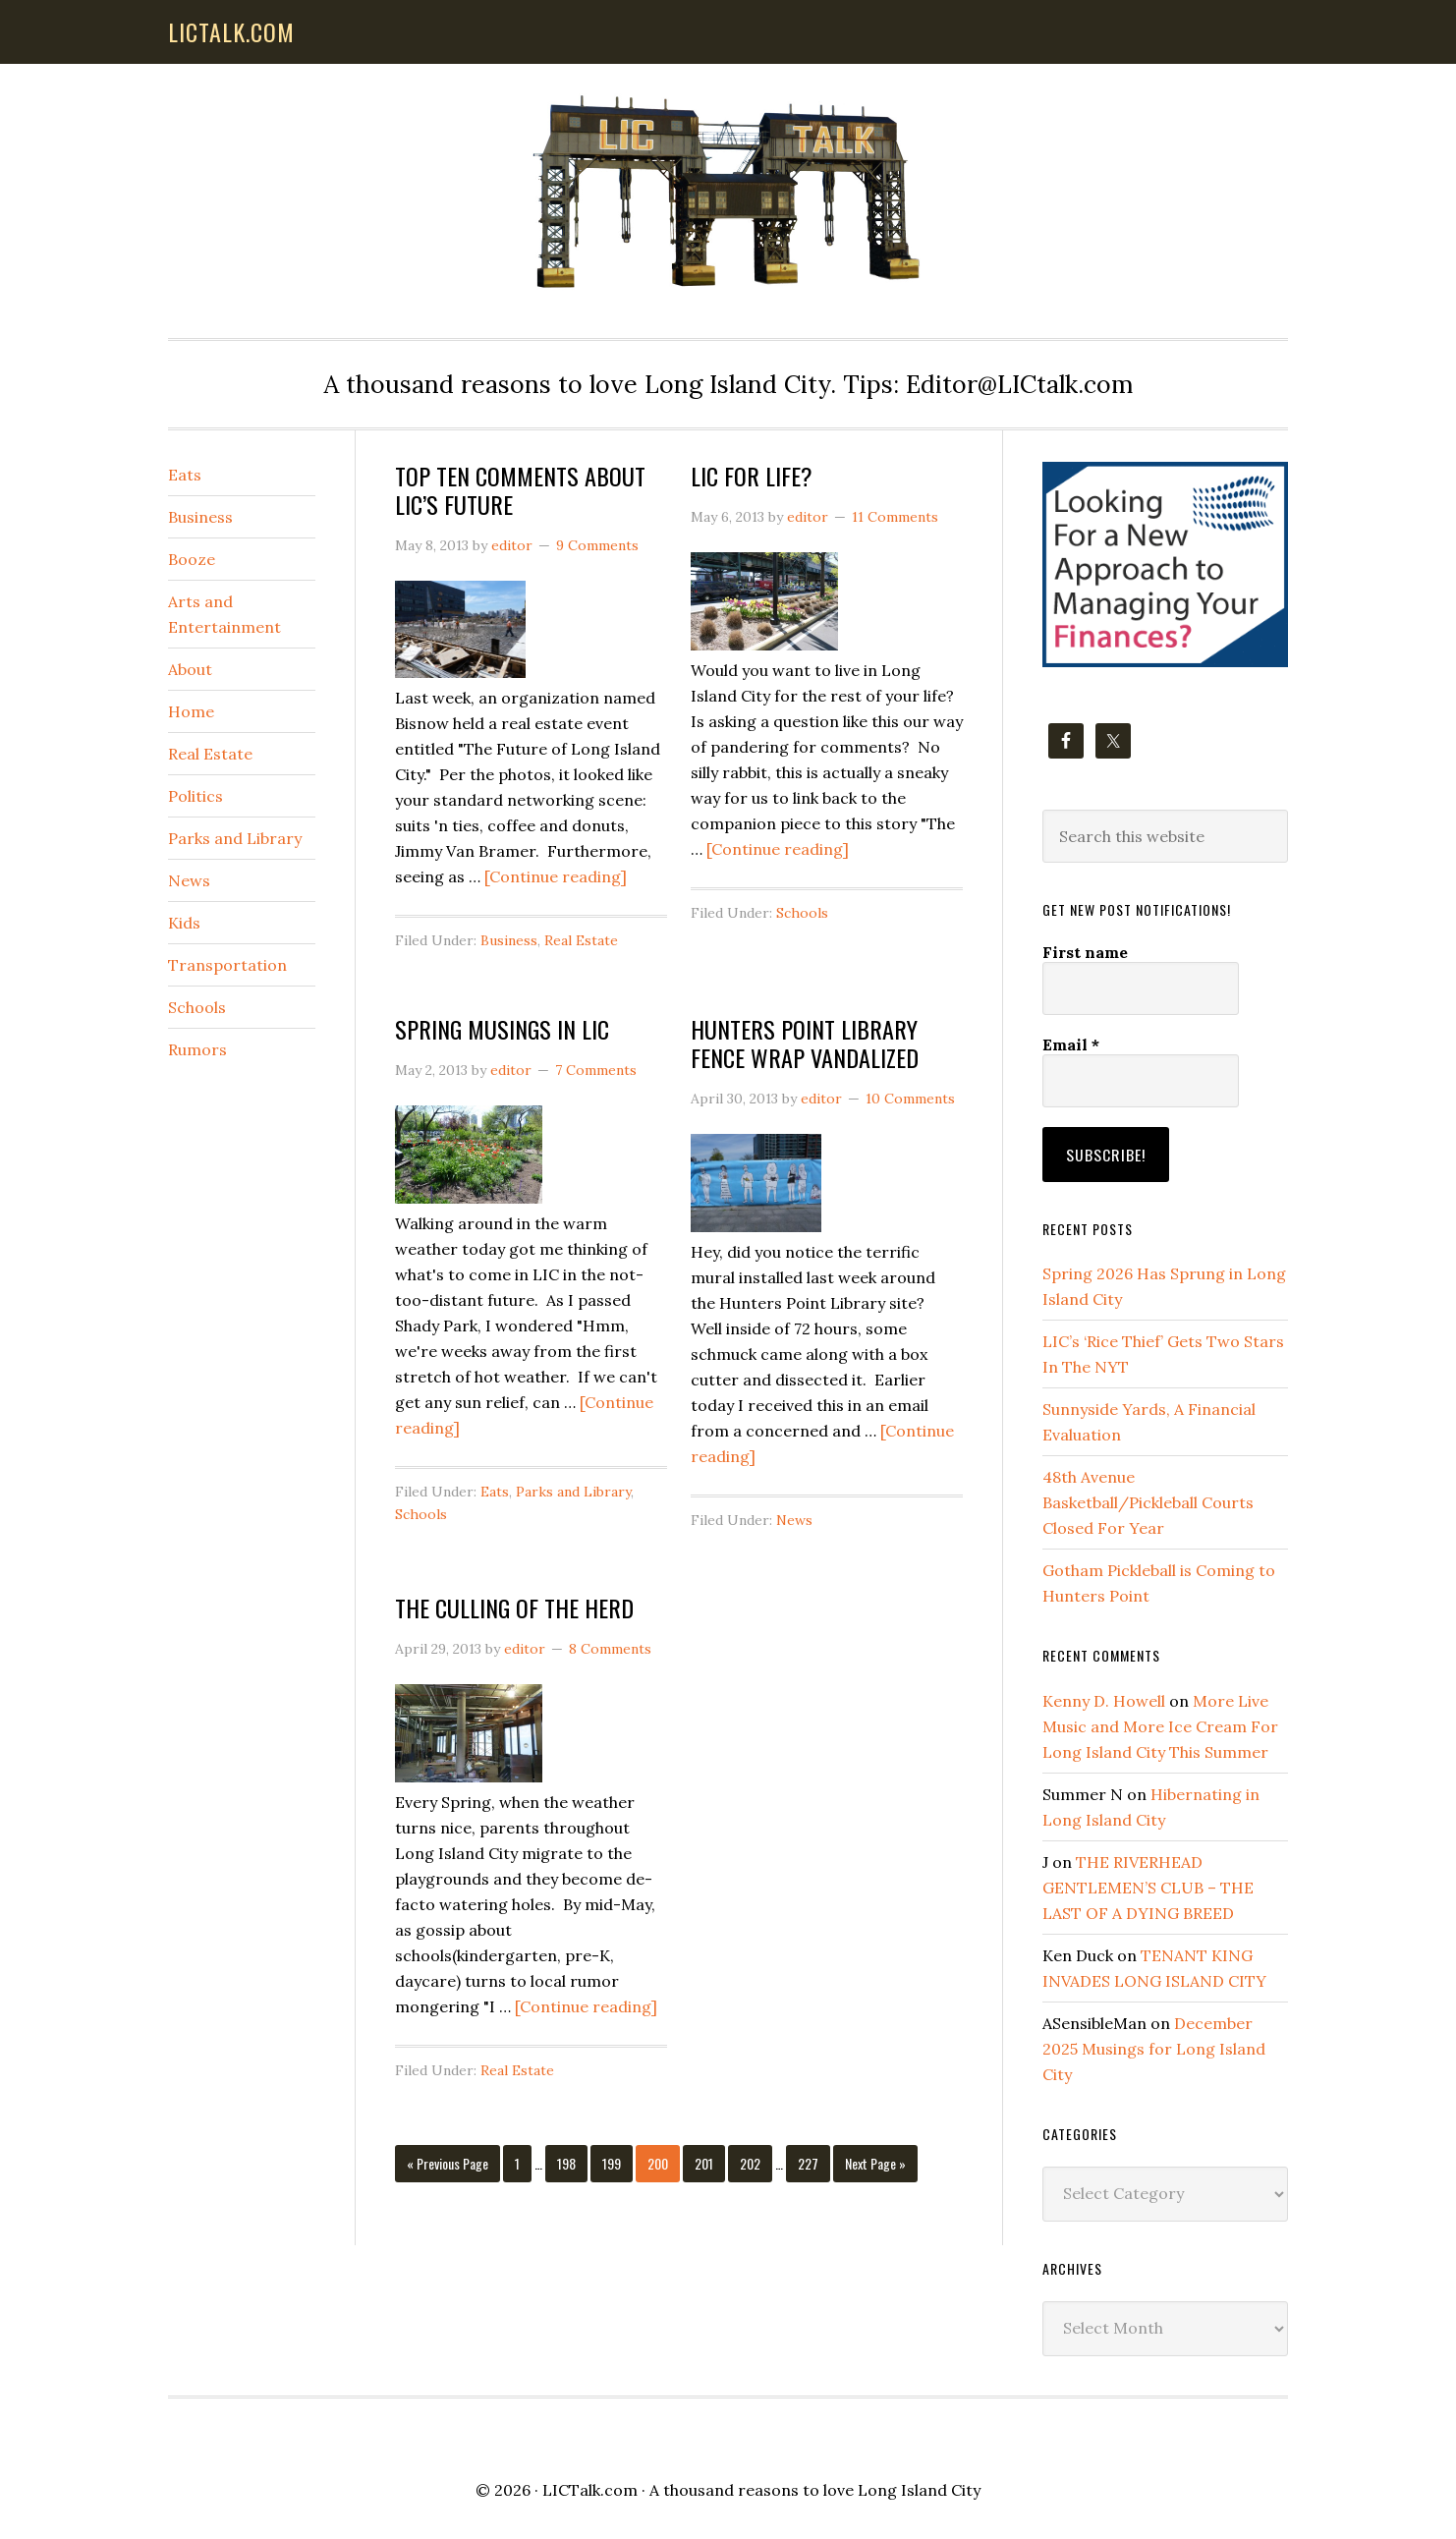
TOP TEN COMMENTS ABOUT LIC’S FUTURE (520, 490)
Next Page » (875, 2167)
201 (706, 2162)
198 (569, 2162)
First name (1085, 952)
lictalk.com (231, 31)
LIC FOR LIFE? (751, 475)
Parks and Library (573, 1491)
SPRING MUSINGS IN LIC (502, 1028)
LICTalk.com (590, 2487)
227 (809, 2162)
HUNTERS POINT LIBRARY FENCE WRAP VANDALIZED (805, 1043)
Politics (195, 796)
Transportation (227, 965)
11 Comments (895, 517)
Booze (191, 559)
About (190, 669)
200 (659, 2162)
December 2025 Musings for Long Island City (1153, 2045)
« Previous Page (447, 2167)
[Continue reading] (555, 876)
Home (191, 711)
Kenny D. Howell (1103, 1698)
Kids (184, 922)
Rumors (197, 1049)
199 (614, 2162)
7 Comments (596, 1070)
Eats (494, 1491)
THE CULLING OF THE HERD (514, 1607)
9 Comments (597, 545)
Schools (802, 913)
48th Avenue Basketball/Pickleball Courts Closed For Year (1148, 1499)
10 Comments (910, 1098)
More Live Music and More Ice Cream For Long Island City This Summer (1160, 1723)
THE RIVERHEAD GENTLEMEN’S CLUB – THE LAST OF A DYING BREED (1148, 1884)
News (794, 1520)
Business (508, 940)
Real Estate (581, 940)
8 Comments (610, 1649)
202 (751, 2162)
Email (1070, 1044)
